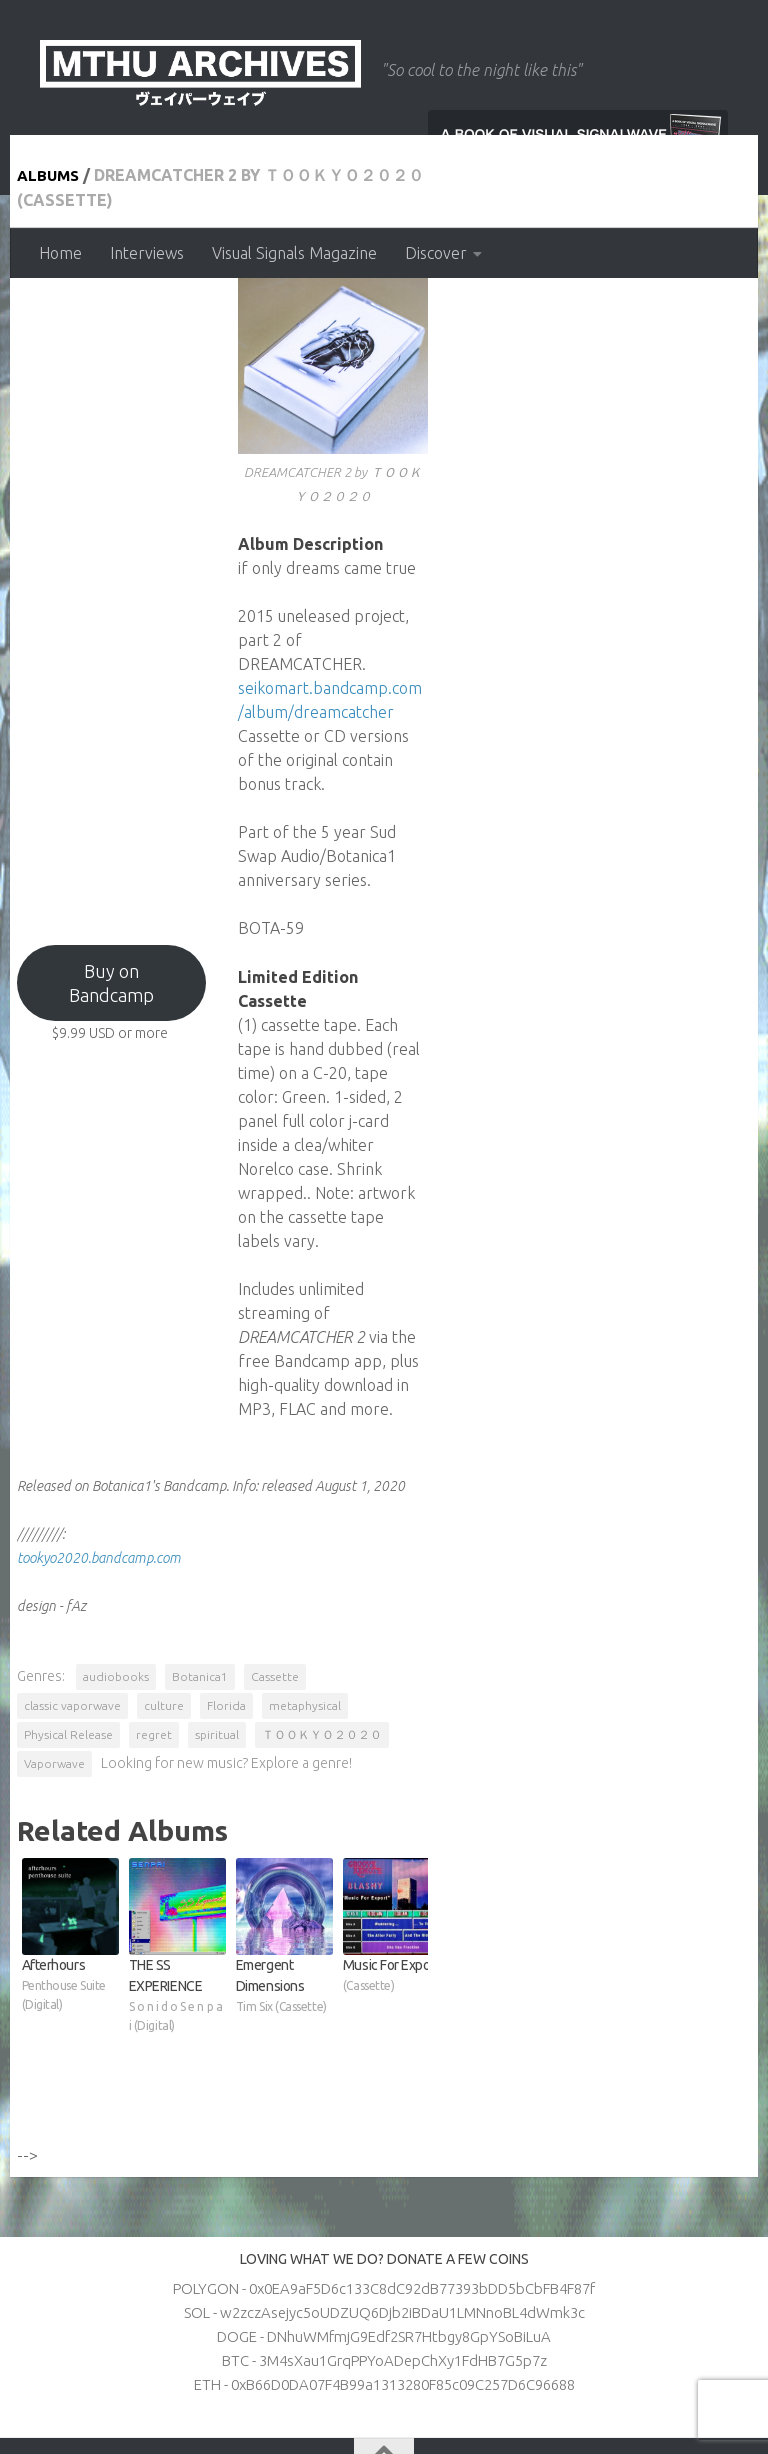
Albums (53, 318)
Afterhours (108, 1929)
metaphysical (606, 1616)
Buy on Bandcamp (194, 1089)
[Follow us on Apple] (678, 2374)
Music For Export (638, 1929)
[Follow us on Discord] (642, 2374)
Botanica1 (203, 1616)
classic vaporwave (373, 1616)
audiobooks (119, 1616)
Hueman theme (292, 2413)
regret (157, 1645)
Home (60, 253)
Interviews (147, 253)
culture (465, 1616)
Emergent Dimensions (462, 1929)
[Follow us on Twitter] (606, 2374)
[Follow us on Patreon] (714, 2374)
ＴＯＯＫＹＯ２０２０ (325, 1645)
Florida (527, 1616)
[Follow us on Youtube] (570, 2374)
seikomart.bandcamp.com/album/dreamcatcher (570, 916)
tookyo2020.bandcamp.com (102, 1498)
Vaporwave (438, 1645)
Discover (436, 253)
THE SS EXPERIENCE (285, 1929)
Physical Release (71, 1645)
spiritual (220, 1645)
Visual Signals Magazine (294, 253)
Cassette (278, 1616)
